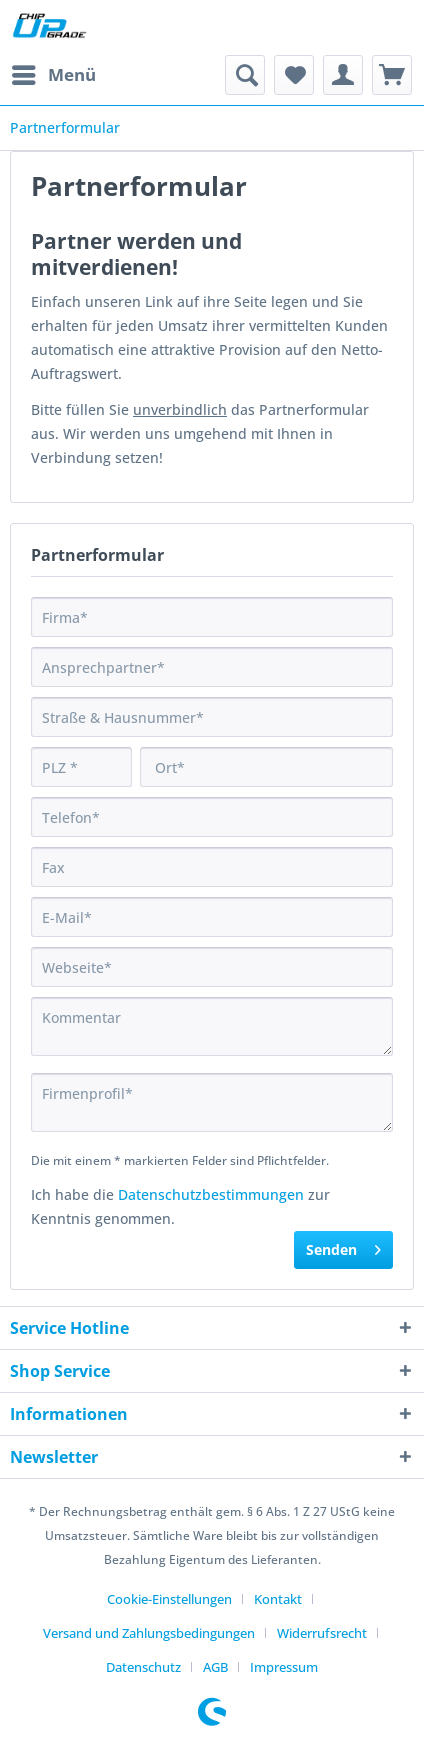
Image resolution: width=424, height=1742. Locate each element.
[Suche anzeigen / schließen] (245, 75)
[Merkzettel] (294, 75)
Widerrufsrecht (322, 1633)
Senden (343, 1246)
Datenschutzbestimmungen (211, 1194)
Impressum (284, 1667)
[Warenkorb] (392, 75)
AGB (215, 1667)
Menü (54, 72)
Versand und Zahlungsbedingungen (149, 1633)
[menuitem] (53, 75)
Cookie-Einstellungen (169, 1599)
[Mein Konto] (343, 75)
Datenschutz (143, 1667)
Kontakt (278, 1599)
